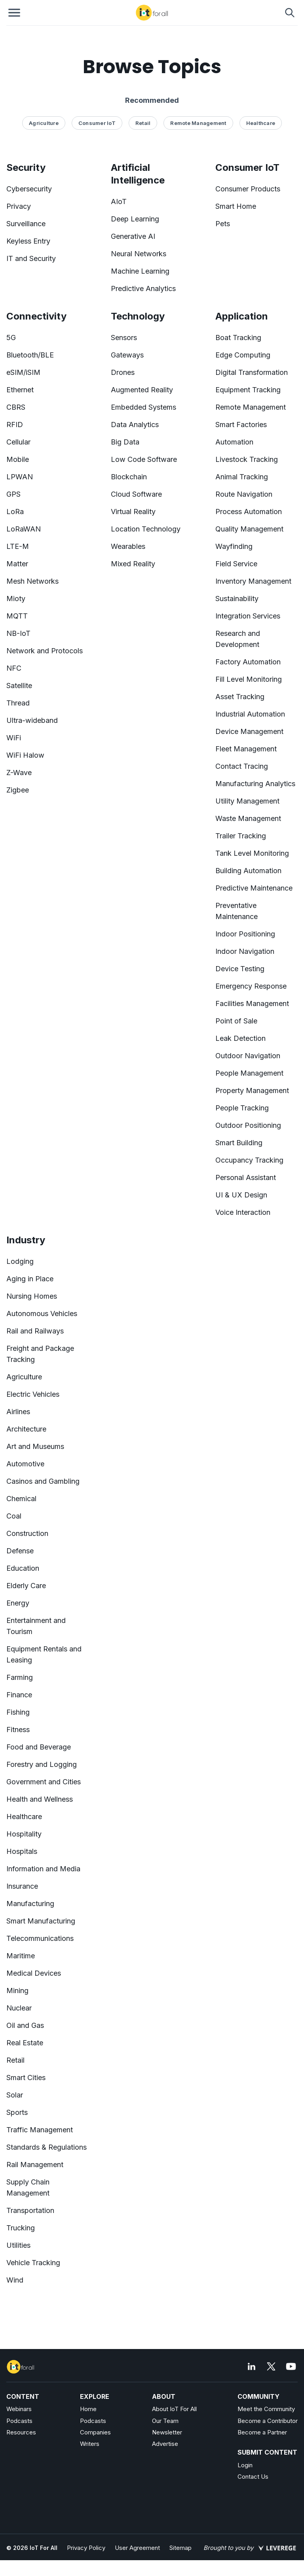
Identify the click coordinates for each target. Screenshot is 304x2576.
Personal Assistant (245, 1177)
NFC (13, 668)
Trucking (20, 2228)
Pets (222, 223)
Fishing (18, 1712)
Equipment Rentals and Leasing (44, 1654)
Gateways (127, 355)
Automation (234, 442)
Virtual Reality (133, 511)
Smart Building (238, 1143)
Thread (18, 703)
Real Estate (24, 2043)
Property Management (252, 1090)
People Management (249, 1073)
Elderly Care (26, 1585)
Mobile (17, 459)
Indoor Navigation (244, 951)
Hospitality (24, 1834)
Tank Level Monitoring (252, 853)
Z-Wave (19, 772)
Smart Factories (241, 424)
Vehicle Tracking (33, 2262)
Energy (17, 1603)
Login (245, 2465)
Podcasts (19, 2421)
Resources (21, 2432)
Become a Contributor (268, 2421)
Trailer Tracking (240, 836)
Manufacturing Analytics (255, 783)
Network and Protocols (44, 651)
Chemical (21, 1498)
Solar (14, 2095)
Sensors (124, 337)
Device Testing (239, 969)
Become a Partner (262, 2432)
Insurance (22, 1886)
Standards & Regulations (46, 2147)
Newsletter (167, 2432)
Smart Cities (26, 2077)
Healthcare (24, 1816)
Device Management (249, 731)
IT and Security (31, 258)
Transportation (30, 2210)
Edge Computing (242, 355)
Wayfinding (234, 546)
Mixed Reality (133, 564)
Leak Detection (240, 1038)
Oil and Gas (25, 2025)
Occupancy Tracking (249, 1160)
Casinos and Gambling (43, 1481)
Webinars (19, 2409)
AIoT (119, 201)
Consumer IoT (247, 167)
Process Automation (248, 511)
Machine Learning (140, 271)
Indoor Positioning (245, 934)
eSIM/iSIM (23, 372)
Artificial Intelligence (138, 174)
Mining (17, 1990)
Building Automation (248, 870)
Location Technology (145, 529)
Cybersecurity (29, 189)
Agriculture (24, 1377)
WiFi (13, 738)
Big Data (125, 442)
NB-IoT (18, 633)
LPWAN (19, 477)
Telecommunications (40, 1938)
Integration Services (247, 616)
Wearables (128, 546)
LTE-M (17, 546)
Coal (13, 1516)
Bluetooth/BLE (30, 355)
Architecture (26, 1429)
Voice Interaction (242, 1212)
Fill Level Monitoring (248, 679)
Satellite (19, 685)
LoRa (15, 511)
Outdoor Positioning (248, 1125)
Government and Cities (43, 1782)
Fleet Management (246, 749)
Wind (14, 2280)
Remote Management (250, 407)
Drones (123, 372)
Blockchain (129, 477)
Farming (19, 1677)
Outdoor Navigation (247, 1056)
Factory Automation (248, 662)
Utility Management (247, 801)
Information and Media (43, 1869)
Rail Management (34, 2164)
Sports (17, 2112)
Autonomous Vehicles (41, 1313)
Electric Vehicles (32, 1394)
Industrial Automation (250, 714)
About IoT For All (174, 2409)
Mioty (15, 598)
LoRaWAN (23, 529)
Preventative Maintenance (236, 911)
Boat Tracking (238, 337)
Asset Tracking (239, 696)
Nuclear (19, 2008)
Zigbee (17, 790)
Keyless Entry (28, 241)
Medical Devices (33, 1973)
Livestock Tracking (246, 459)
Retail (15, 2060)
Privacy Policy (86, 2547)
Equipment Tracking (248, 390)
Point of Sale (236, 1021)
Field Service (236, 564)
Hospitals (21, 1851)
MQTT (17, 616)
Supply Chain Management (27, 2187)
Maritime (20, 1956)
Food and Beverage (38, 1747)
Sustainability (236, 598)
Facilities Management (252, 1003)
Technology (138, 316)
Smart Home (235, 206)
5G (11, 337)
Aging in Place (29, 1279)
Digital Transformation (251, 372)
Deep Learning (135, 219)
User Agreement (137, 2547)
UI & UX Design (241, 1195)
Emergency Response (251, 986)
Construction (27, 1533)
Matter (17, 564)
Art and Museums (35, 1446)
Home (88, 2409)
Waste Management (248, 818)
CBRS (15, 407)
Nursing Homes (31, 1296)
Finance (19, 1695)
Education (22, 1568)
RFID (14, 424)
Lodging (20, 1261)
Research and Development (237, 639)
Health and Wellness (39, 1799)
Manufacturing (30, 1903)
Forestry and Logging (41, 1764)
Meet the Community (266, 2409)
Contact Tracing (241, 766)
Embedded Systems (143, 407)
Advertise (165, 2443)
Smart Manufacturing (40, 1921)
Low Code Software (144, 459)
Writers (89, 2443)
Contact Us (253, 2476)
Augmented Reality (142, 390)
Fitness (18, 1729)
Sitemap (180, 2547)
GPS (13, 494)
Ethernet (20, 390)
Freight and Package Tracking (40, 1354)
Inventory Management (253, 581)
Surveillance (26, 223)
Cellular (18, 442)
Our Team (165, 2421)
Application (241, 316)
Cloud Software (136, 494)
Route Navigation (243, 494)
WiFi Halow (25, 755)
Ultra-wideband (32, 720)
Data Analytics (135, 424)
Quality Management (249, 529)
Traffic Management (39, 2130)
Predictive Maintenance (254, 888)
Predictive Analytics (143, 288)
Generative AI (133, 236)
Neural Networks (138, 254)
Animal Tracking (241, 477)
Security (26, 167)
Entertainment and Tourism (36, 1626)
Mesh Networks (32, 581)
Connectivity (36, 316)
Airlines (18, 1411)
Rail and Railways (35, 1331)
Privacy (18, 206)
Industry (25, 1240)
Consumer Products (247, 189)
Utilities (18, 2245)
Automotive (25, 1464)
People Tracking (242, 1108)
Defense (20, 1551)
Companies (95, 2432)
